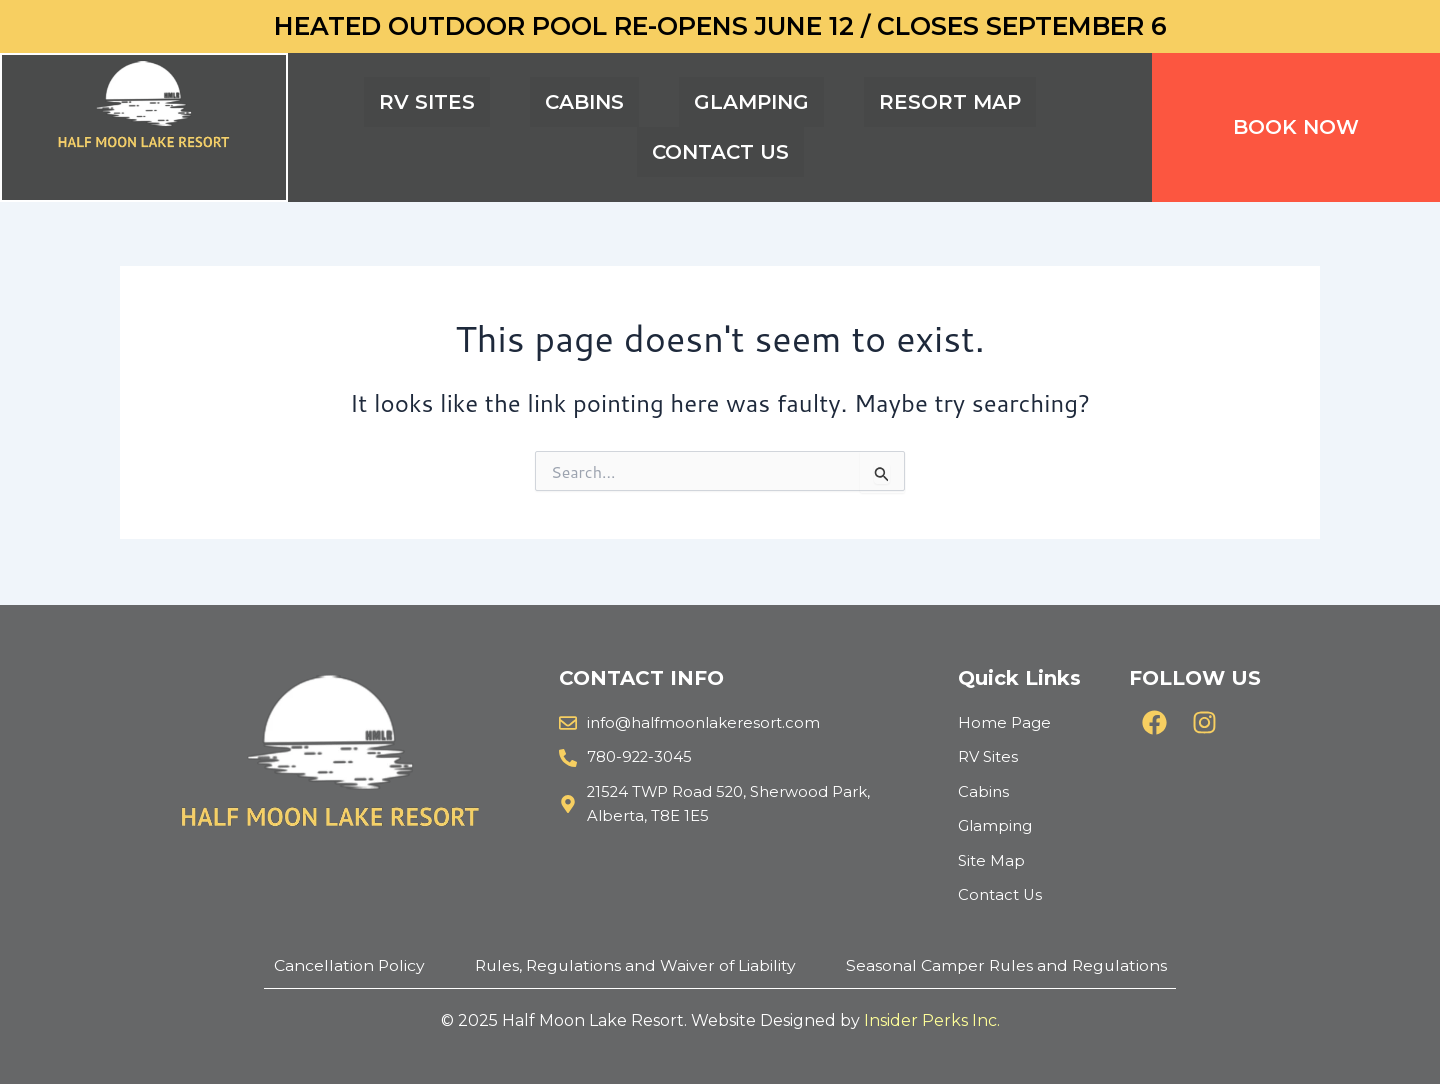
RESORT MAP (950, 102)
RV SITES (427, 102)
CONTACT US (720, 152)
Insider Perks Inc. (932, 1020)
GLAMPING (751, 102)
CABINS (584, 102)
